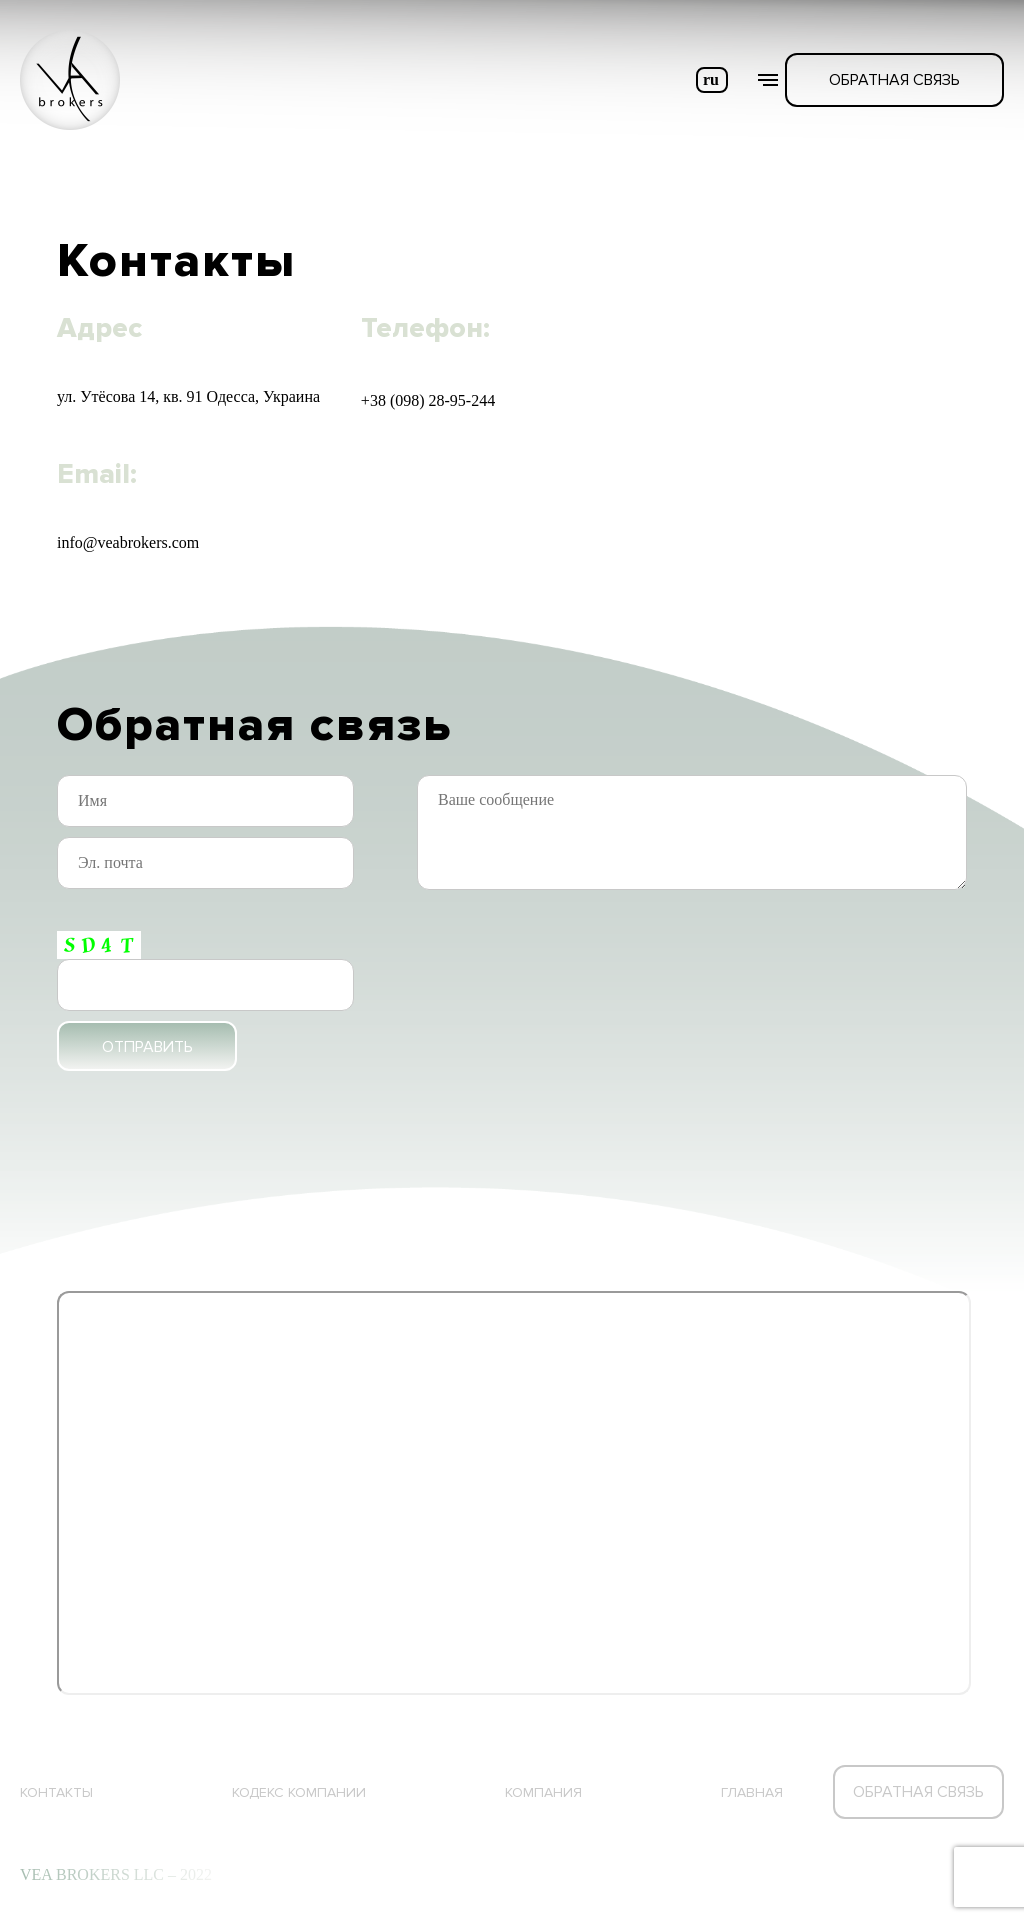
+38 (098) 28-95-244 (428, 400)
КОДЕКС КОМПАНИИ (299, 1792)
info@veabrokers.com (128, 542)
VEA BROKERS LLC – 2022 (116, 1874)
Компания (543, 1792)
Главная (752, 1792)
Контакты (56, 1792)
